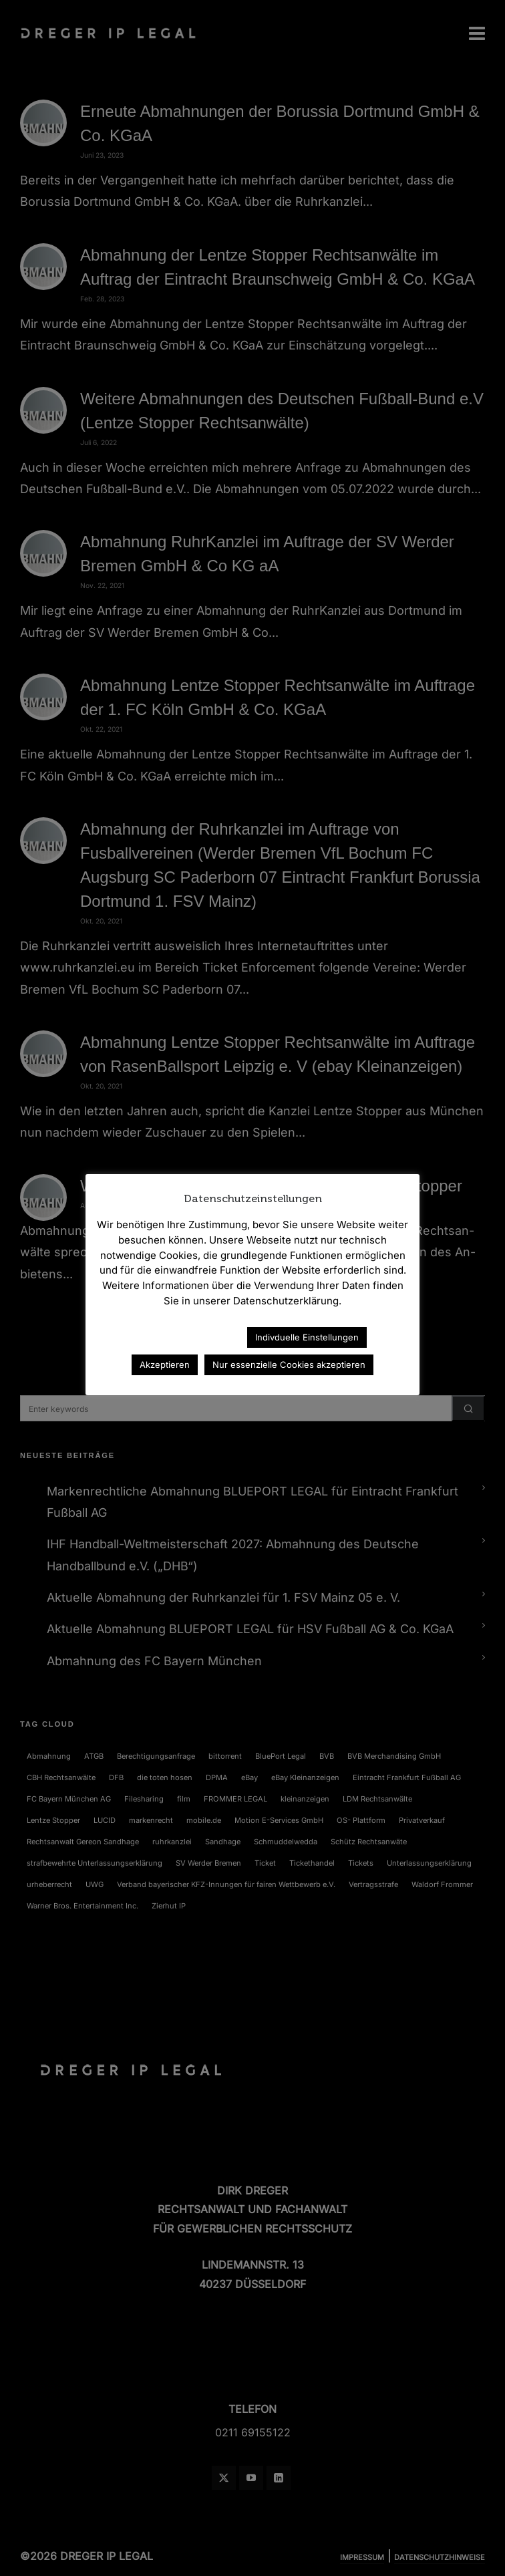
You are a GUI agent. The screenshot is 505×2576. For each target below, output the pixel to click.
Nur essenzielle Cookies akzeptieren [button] (288, 1364)
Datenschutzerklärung (178, 1336)
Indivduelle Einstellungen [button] (307, 1337)
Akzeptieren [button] (165, 1364)
